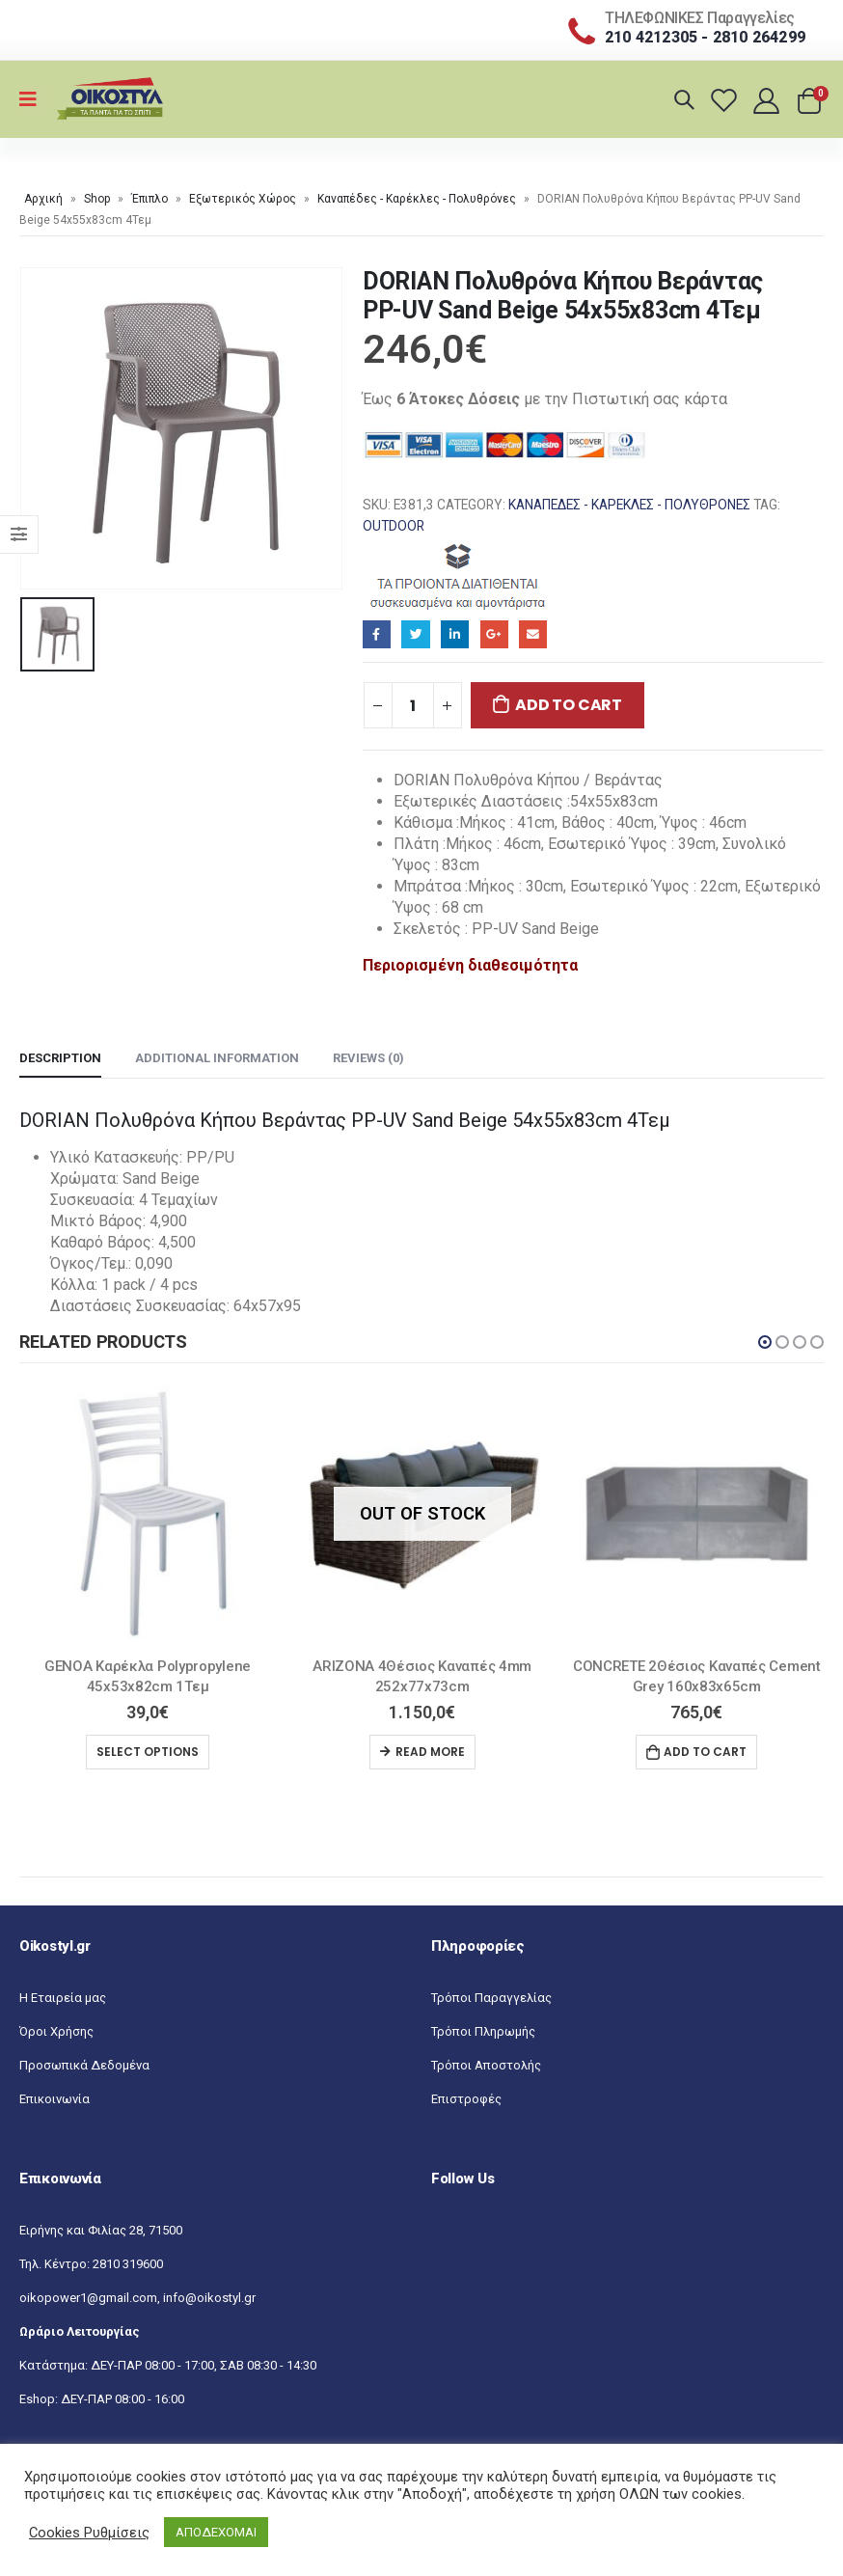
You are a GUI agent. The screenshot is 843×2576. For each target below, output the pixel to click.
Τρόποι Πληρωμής (483, 2031)
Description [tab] (60, 1058)
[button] (765, 1342)
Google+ (494, 634)
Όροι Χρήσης (56, 2031)
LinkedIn (455, 634)
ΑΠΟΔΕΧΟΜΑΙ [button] (216, 2532)
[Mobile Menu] (34, 99)
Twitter (415, 634)
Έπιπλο (149, 199)
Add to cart (568, 705)
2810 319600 (128, 2264)
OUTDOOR (393, 526)
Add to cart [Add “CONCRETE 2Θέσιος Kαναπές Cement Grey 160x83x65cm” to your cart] (705, 1751)
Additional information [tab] (217, 1058)
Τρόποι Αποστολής (486, 2065)
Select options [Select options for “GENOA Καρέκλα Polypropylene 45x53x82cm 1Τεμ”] (147, 1751)
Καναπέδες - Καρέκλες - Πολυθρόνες (416, 199)
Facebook (377, 634)
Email (533, 634)
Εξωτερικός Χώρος (242, 199)
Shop (97, 199)
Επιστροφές (466, 2099)
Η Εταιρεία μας (62, 1997)
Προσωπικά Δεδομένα (84, 2065)
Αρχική (43, 199)
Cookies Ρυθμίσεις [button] (89, 2532)
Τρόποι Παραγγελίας (491, 1997)
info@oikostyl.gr (209, 2297)
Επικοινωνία (54, 2099)
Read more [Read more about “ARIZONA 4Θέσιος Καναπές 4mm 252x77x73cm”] (430, 1751)
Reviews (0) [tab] (368, 1058)
